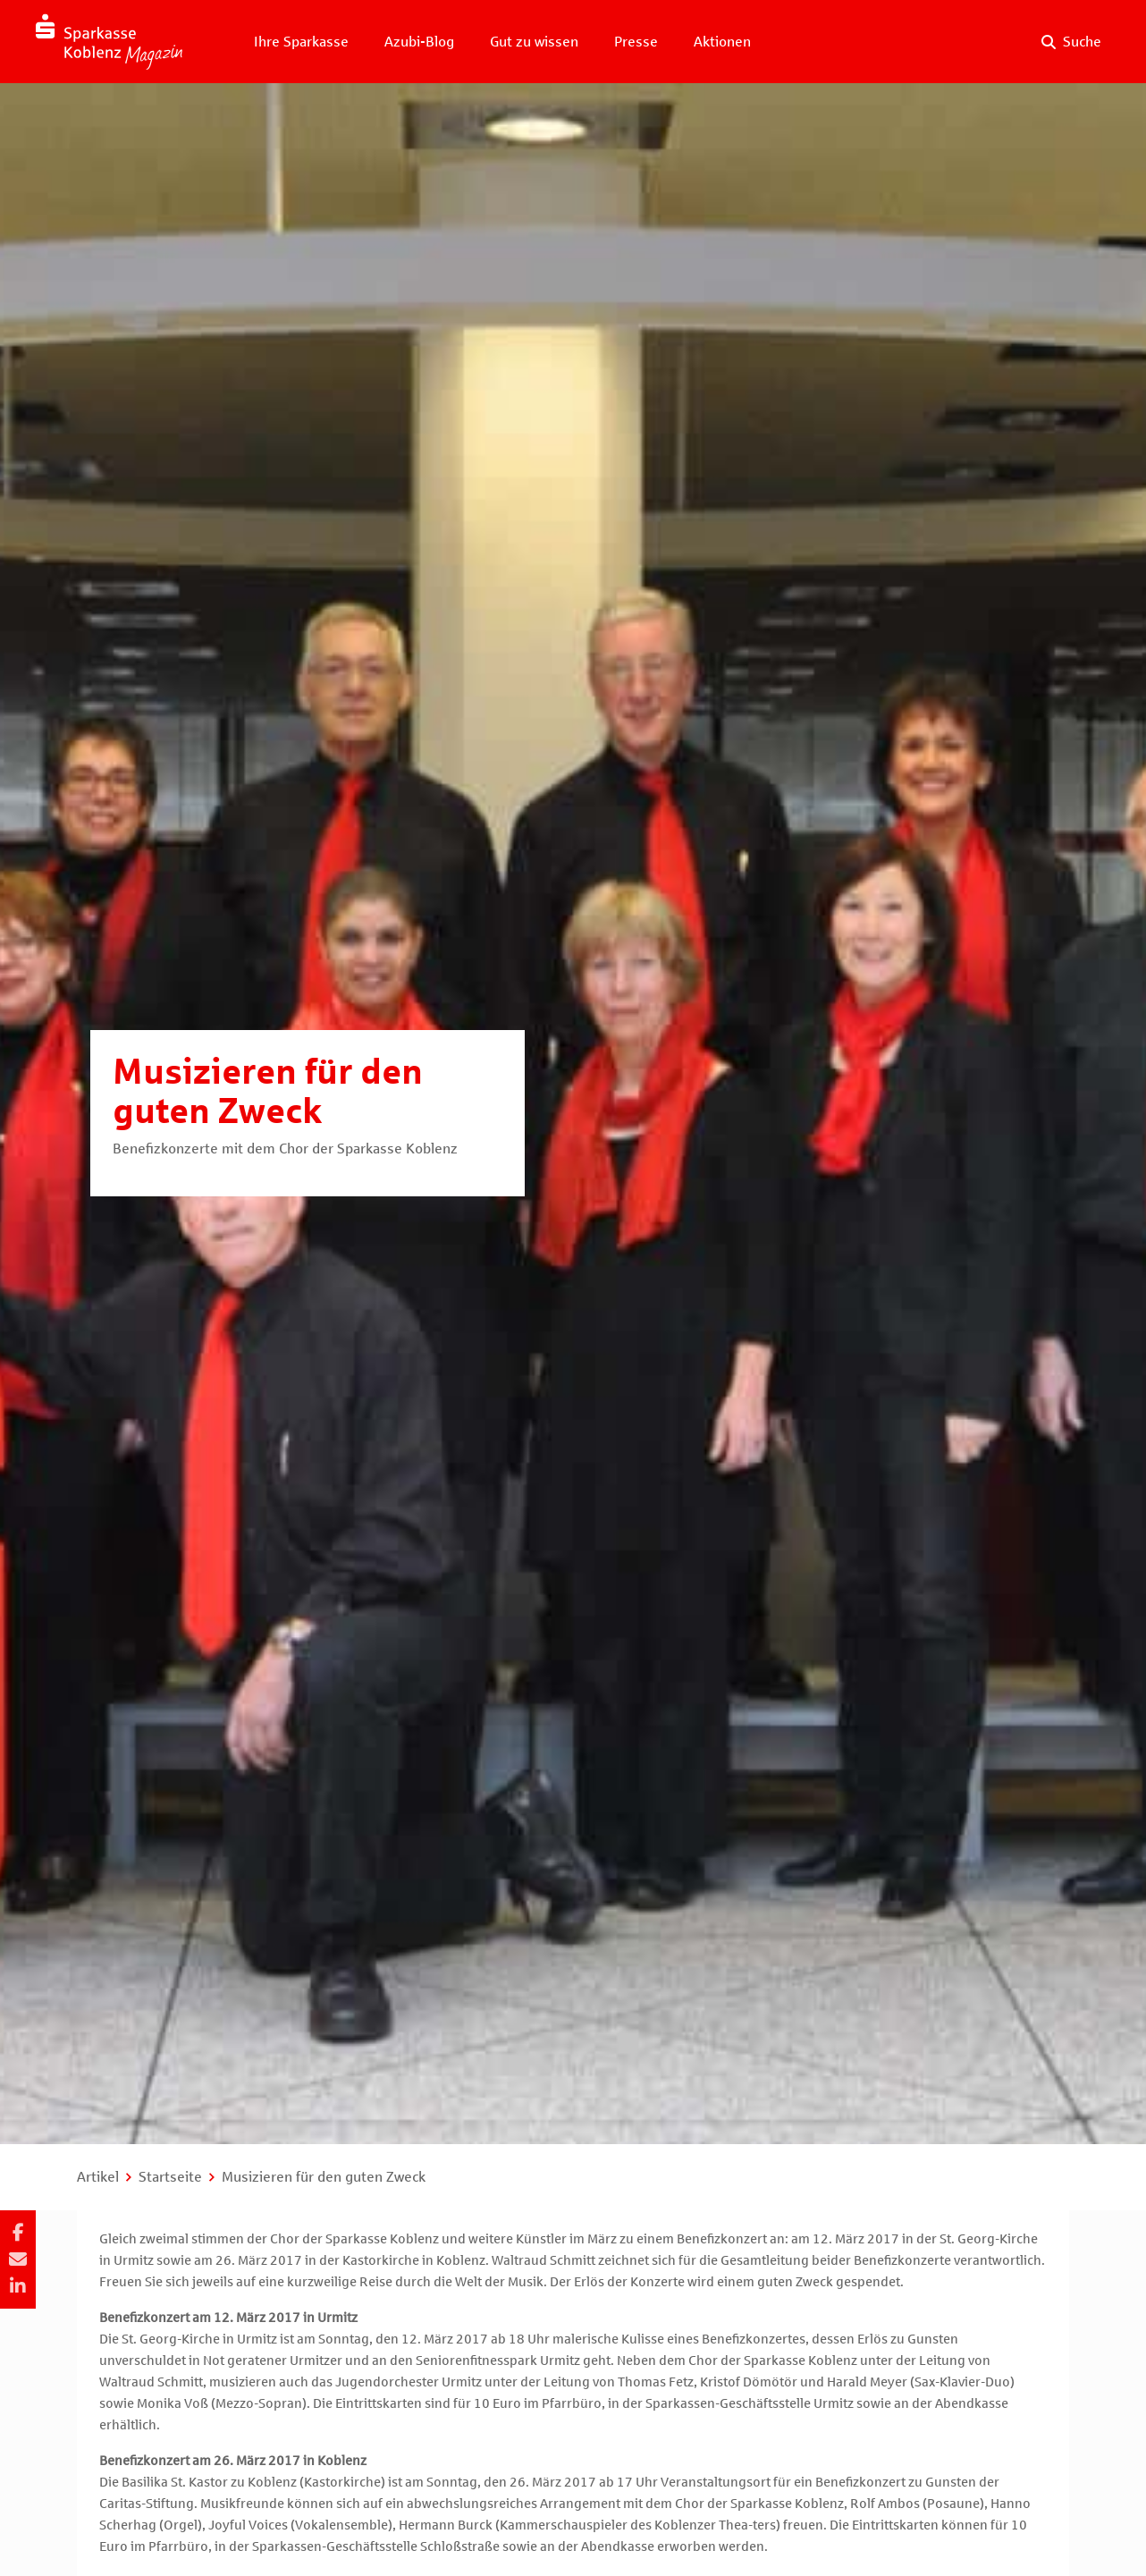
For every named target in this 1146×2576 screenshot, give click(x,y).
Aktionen (722, 41)
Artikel (98, 2176)
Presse (636, 41)
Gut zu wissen (534, 41)
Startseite (170, 2176)
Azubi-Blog (419, 41)
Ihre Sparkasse (301, 41)
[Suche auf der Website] (1071, 42)
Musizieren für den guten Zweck (324, 2176)
